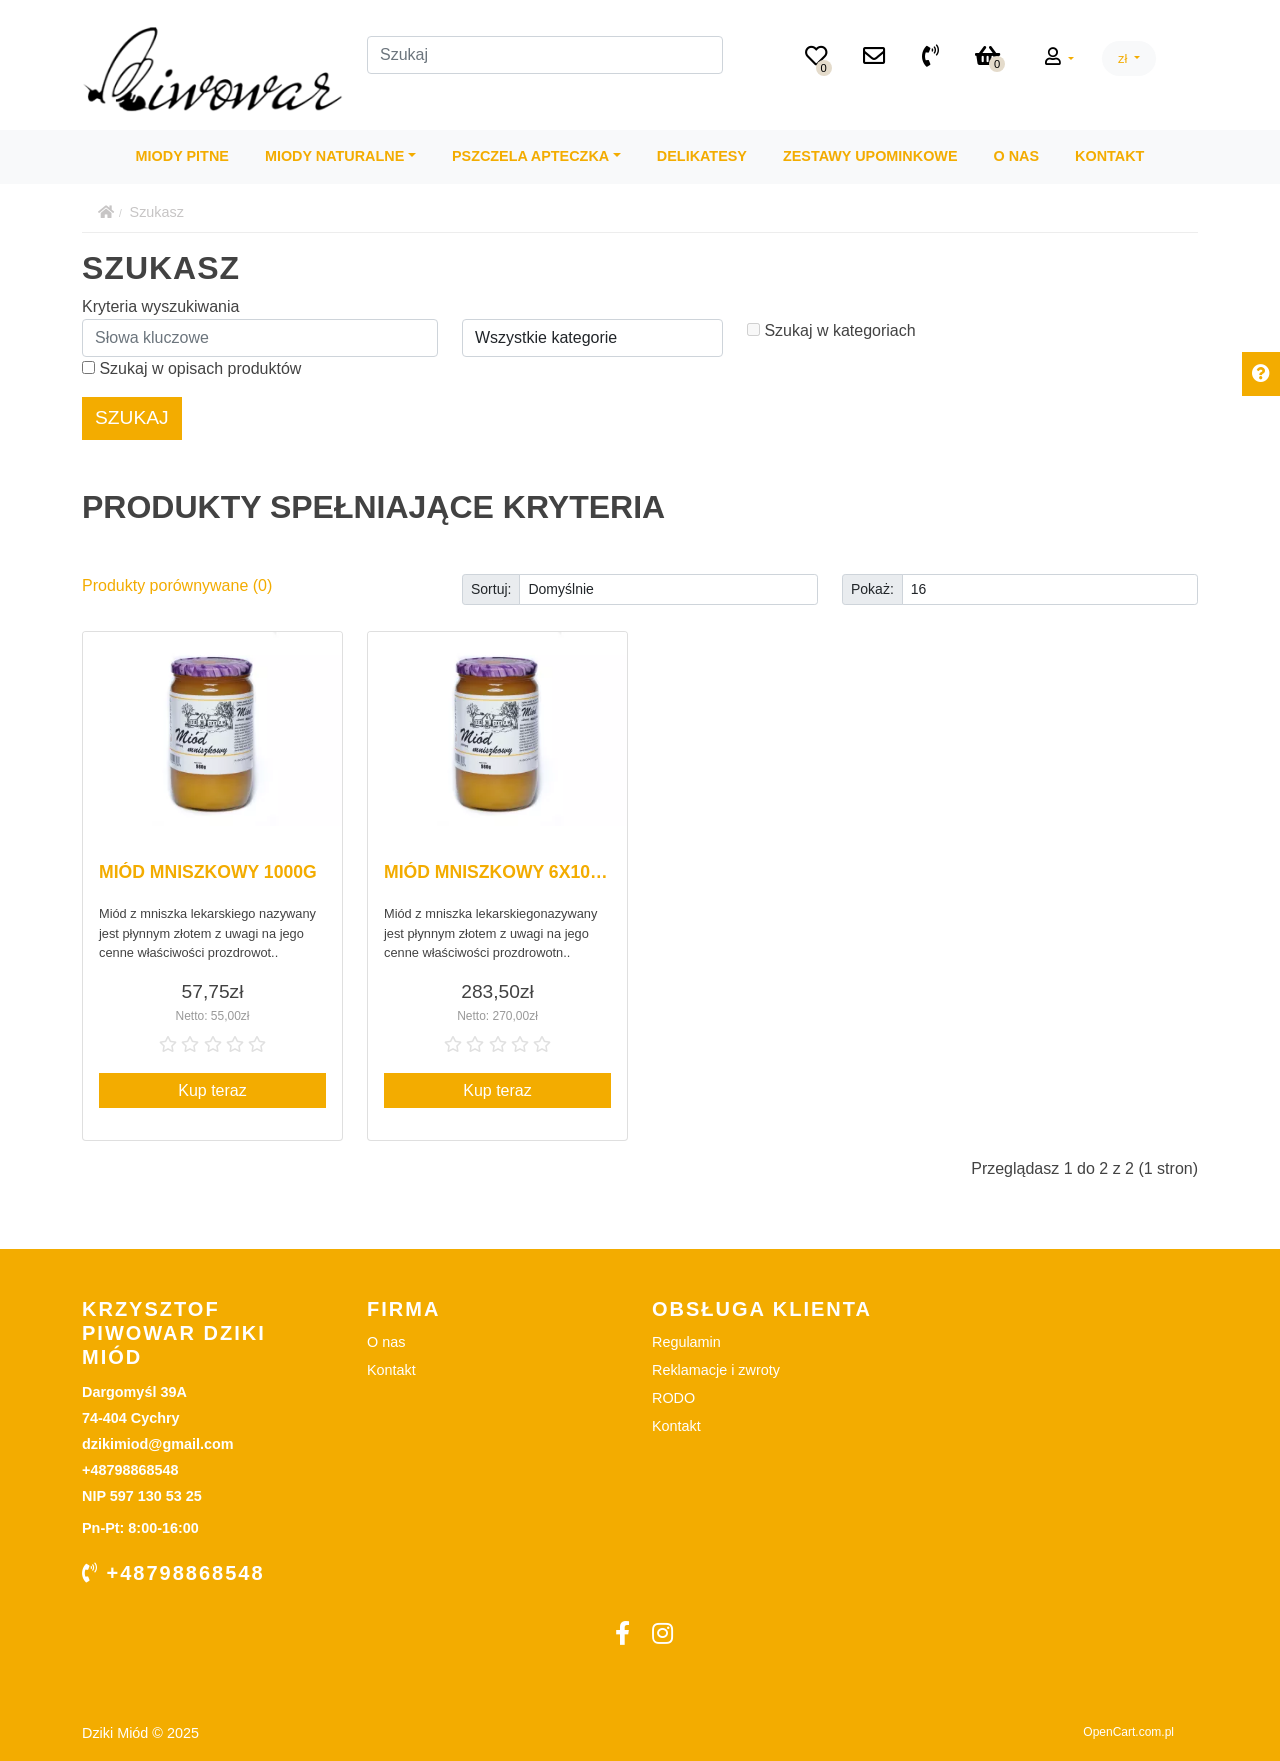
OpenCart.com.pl (1128, 1732)
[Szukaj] (545, 55)
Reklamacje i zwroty (716, 1370)
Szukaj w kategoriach (831, 330)
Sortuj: (491, 589)
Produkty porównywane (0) (177, 585)
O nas (1017, 156)
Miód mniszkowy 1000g (208, 872)
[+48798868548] (930, 58)
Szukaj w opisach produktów (191, 368)
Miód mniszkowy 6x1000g (503, 872)
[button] (1059, 58)
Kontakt (1109, 156)
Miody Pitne (182, 156)
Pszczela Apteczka (530, 156)
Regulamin (686, 1342)
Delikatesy (702, 156)
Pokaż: (872, 589)
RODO (673, 1398)
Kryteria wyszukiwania (160, 306)
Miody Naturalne (334, 156)
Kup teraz (212, 1090)
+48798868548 (173, 1573)
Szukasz (157, 212)
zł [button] (1124, 58)
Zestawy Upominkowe (870, 156)
